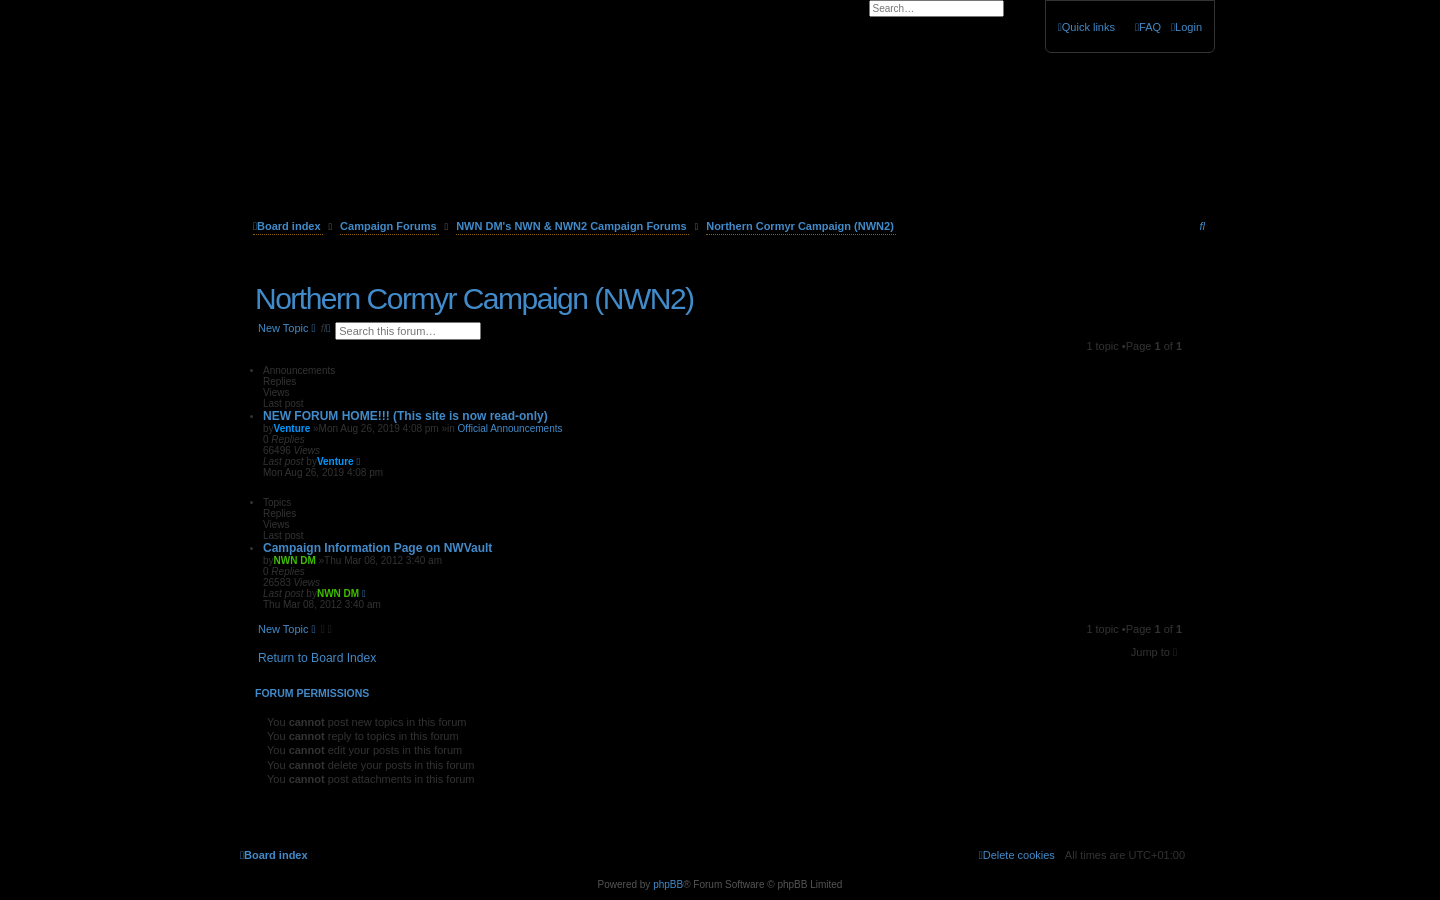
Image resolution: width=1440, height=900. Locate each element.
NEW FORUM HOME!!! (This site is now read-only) (405, 416)
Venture (292, 428)
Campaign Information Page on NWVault (377, 548)
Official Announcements (510, 428)
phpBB (668, 884)
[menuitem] (1186, 27)
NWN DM (295, 560)
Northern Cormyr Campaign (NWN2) (474, 298)
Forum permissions (312, 693)
